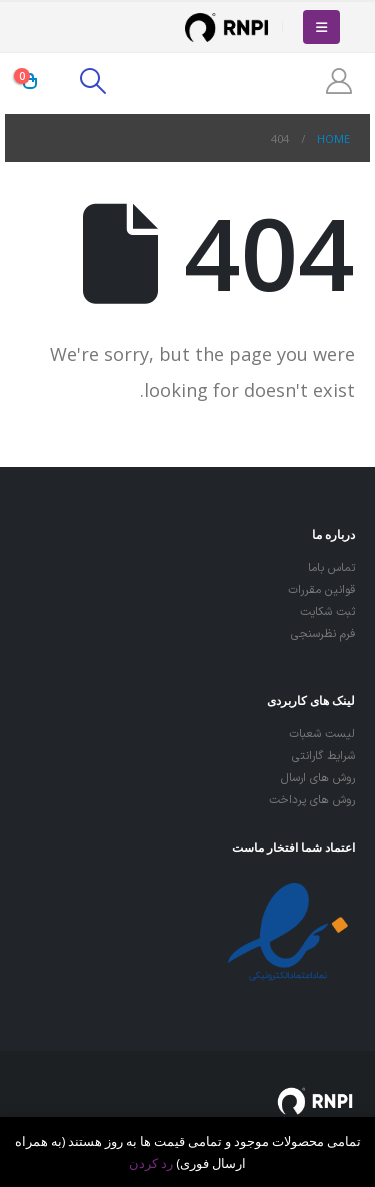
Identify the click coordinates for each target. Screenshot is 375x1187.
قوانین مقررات (321, 590)
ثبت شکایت (327, 612)
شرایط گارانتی (323, 756)
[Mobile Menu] (321, 27)
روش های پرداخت (312, 800)
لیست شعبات (322, 734)
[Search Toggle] (92, 81)
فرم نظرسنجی (323, 634)
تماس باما (331, 568)
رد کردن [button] (151, 1163)
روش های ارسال (318, 778)
